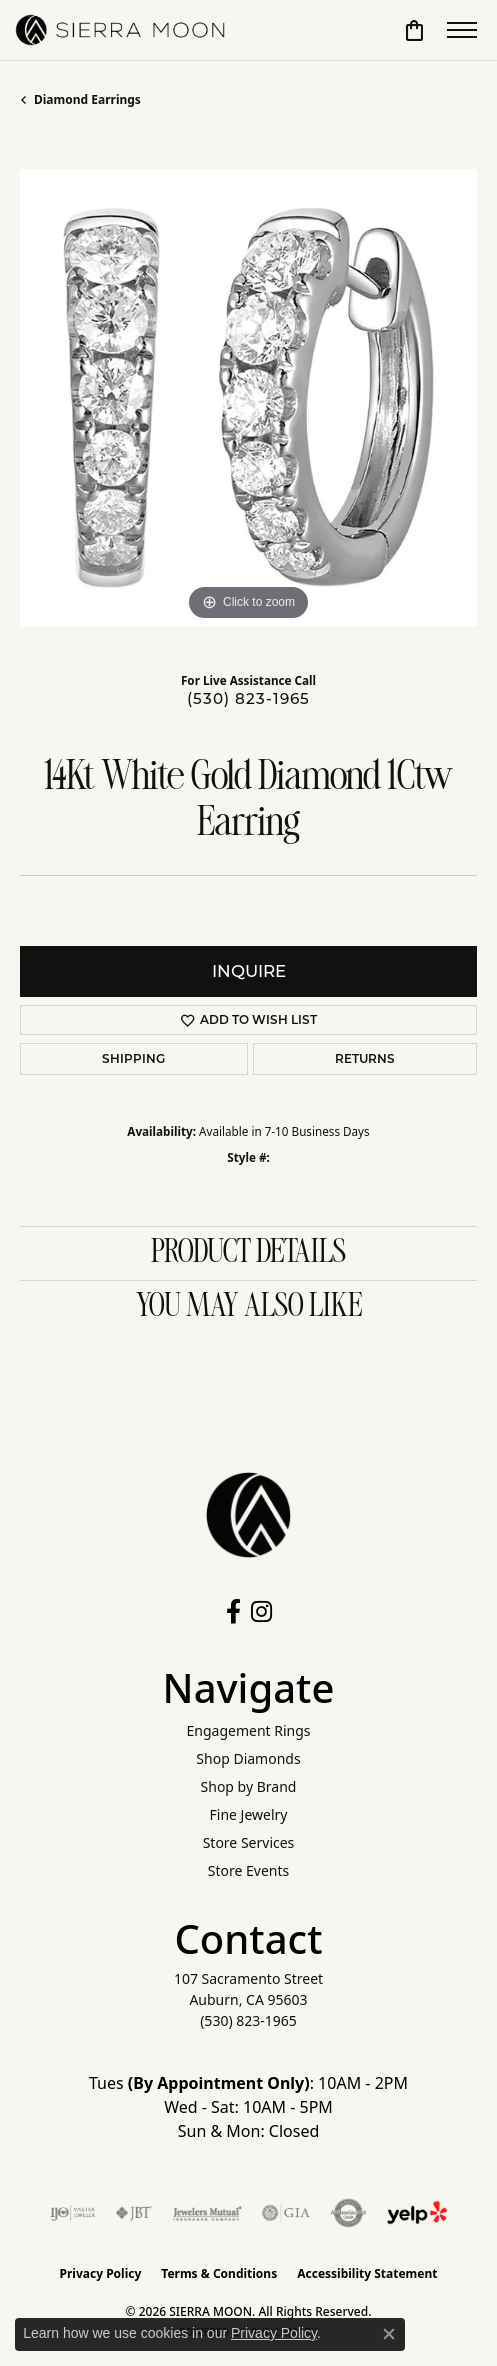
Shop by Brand (249, 1786)
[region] (248, 397)
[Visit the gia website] (286, 2213)
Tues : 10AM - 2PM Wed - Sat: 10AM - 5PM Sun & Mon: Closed (248, 2107)
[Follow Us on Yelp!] (417, 2213)
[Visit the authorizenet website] (348, 2213)
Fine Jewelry (249, 1814)
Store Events (248, 1870)
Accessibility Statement (367, 2273)
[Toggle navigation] (462, 30)
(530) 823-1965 (248, 698)
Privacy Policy (101, 2273)
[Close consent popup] (389, 2334)
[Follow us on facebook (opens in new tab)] (233, 1612)
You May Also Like (249, 1307)
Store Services (249, 1842)
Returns (365, 1058)
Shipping (133, 1058)
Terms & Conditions (219, 2273)
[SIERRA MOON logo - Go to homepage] (120, 30)
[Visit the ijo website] (72, 2213)
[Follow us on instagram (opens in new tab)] (261, 1612)
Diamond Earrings (87, 99)
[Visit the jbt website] (134, 2213)
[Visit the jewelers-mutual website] (207, 2213)
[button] (414, 30)
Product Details (248, 1253)
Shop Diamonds (248, 1758)
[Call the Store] (248, 2020)
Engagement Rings (248, 1730)
